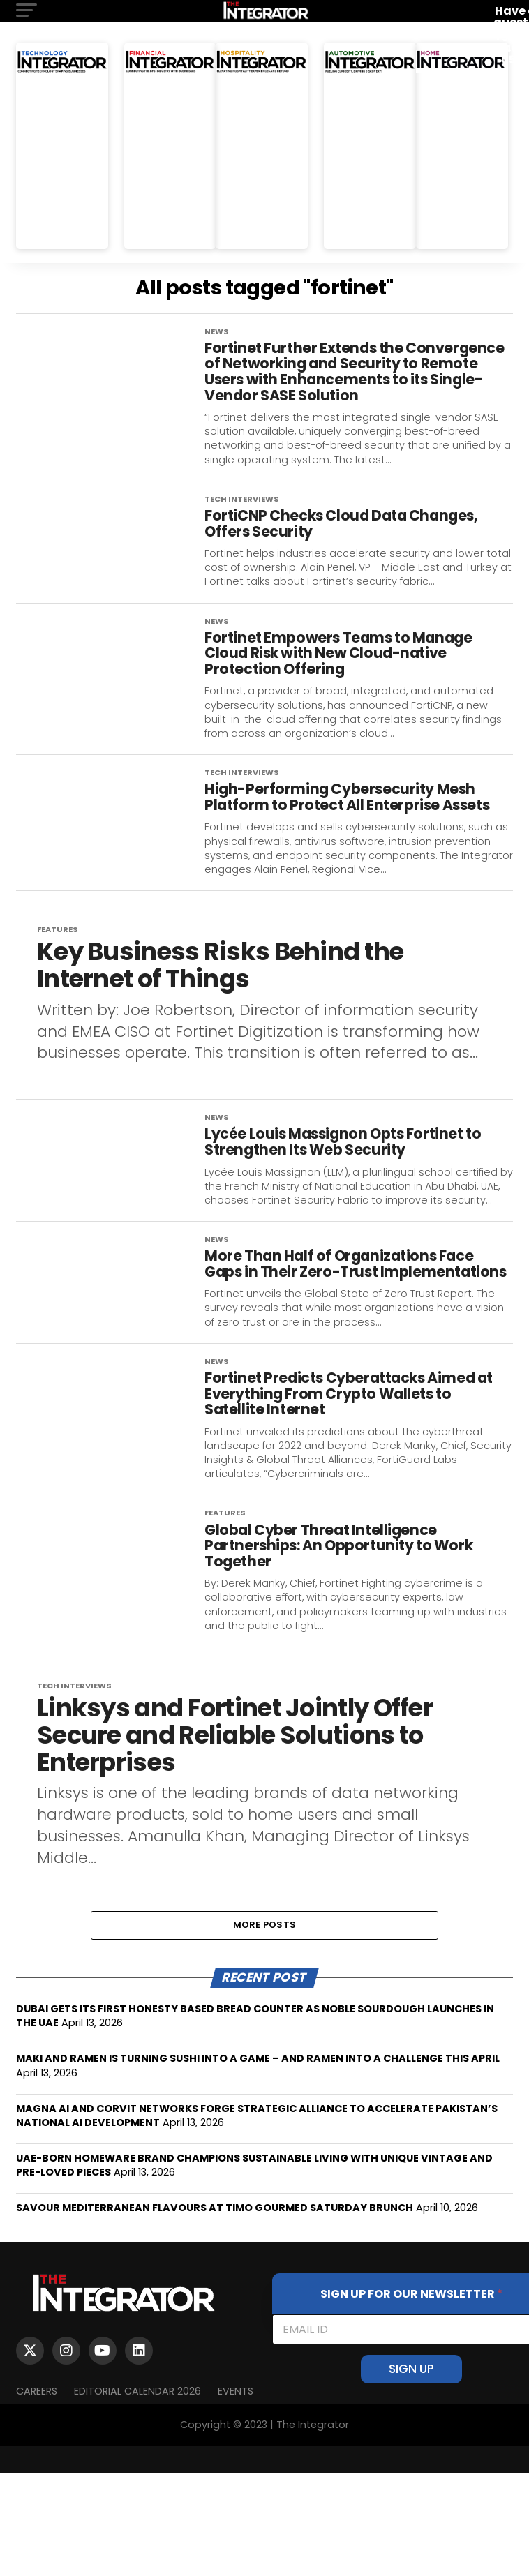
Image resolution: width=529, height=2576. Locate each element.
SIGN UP (411, 2471)
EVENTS (235, 2494)
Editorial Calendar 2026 (137, 2494)
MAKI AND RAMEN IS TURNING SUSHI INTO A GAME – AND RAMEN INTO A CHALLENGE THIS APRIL (258, 2161)
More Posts (265, 2026)
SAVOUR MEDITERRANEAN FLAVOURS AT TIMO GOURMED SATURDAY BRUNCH (214, 2310)
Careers (36, 2494)
